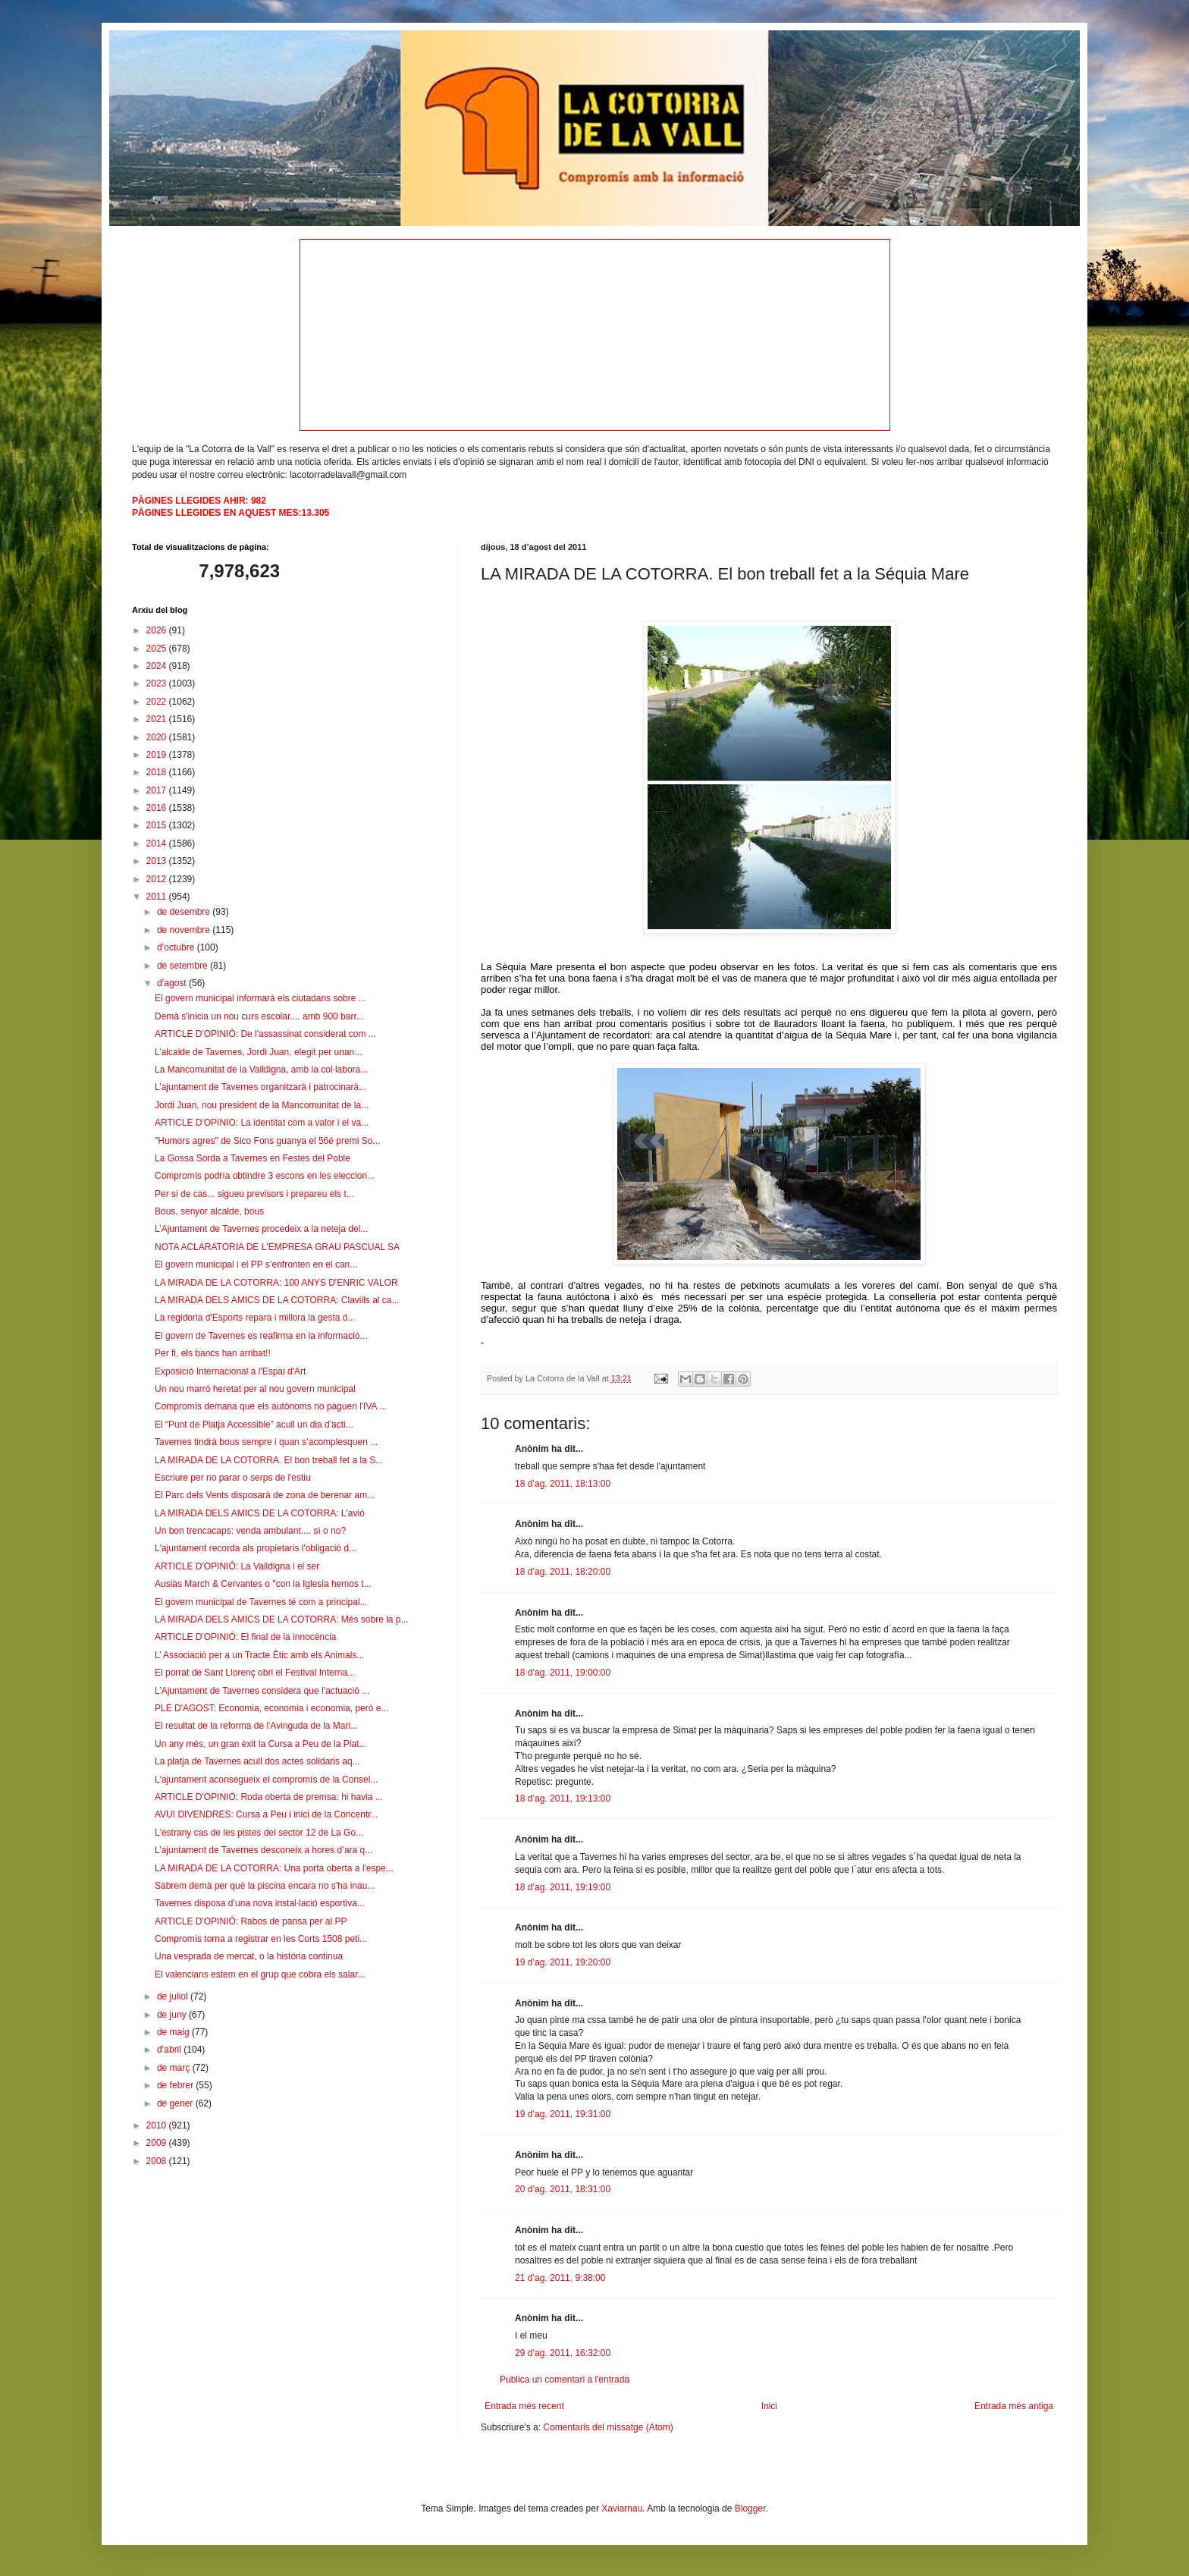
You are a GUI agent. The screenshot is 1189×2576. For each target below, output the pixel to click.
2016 (157, 808)
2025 (157, 648)
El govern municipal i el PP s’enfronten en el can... (256, 1264)
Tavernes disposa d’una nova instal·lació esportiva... (260, 1903)
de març (175, 2067)
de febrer (176, 2085)
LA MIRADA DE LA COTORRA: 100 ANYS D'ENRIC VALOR (276, 1282)
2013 (157, 861)
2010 (157, 2125)
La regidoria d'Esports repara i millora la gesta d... (255, 1317)
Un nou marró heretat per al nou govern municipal (255, 1389)
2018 (157, 772)
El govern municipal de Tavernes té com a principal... (261, 1602)
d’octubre (177, 947)
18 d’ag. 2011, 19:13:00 (562, 1798)
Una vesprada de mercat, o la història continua (249, 1956)
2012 (157, 879)
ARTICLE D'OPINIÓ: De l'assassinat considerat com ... (265, 1034)
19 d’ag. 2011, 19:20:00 (562, 1962)
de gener (176, 2103)
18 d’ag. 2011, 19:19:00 (562, 1887)
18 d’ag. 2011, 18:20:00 (562, 1571)
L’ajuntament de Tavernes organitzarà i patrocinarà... (260, 1087)
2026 (157, 630)
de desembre (184, 911)
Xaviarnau (621, 2508)
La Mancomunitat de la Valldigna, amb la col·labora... (261, 1069)
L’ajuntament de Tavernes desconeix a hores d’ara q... (263, 1850)
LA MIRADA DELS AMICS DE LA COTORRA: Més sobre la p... (282, 1619)
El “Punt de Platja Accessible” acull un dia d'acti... (254, 1424)
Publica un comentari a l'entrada (564, 2379)
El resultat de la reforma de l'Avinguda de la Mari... (256, 1725)
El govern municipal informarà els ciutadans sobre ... (260, 998)
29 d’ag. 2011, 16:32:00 (562, 2353)
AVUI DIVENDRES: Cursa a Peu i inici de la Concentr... (266, 1814)
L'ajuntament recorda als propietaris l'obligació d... (255, 1548)
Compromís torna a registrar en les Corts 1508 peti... (261, 1939)
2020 (157, 737)
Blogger (750, 2508)
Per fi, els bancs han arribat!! (213, 1353)
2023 (157, 683)
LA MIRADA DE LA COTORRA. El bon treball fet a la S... (269, 1460)
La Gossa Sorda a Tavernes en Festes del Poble (252, 1158)
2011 (157, 896)
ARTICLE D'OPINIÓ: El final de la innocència (246, 1637)
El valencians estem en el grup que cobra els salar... (260, 1974)
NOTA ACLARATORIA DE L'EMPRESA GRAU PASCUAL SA (277, 1247)
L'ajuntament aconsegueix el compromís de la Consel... (266, 1779)
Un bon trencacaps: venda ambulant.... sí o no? (250, 1530)
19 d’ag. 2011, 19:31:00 (562, 2114)
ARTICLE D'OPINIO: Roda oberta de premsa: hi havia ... (269, 1797)
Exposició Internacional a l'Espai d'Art (230, 1371)
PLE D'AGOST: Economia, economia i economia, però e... (271, 1708)
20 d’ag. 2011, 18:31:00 (562, 2189)
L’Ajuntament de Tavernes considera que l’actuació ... (262, 1690)
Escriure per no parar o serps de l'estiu (233, 1477)
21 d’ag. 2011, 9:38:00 (560, 2278)
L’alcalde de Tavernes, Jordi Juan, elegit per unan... (258, 1052)
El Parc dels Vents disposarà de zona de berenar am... (265, 1495)
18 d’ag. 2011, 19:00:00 (562, 1672)
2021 (157, 719)
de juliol (173, 1996)
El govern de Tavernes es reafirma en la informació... (261, 1335)
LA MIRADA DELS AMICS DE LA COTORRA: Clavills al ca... (277, 1300)
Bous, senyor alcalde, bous (209, 1211)
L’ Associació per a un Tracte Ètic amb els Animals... (259, 1655)
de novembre (184, 930)
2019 (157, 754)
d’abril (170, 2049)
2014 (157, 843)
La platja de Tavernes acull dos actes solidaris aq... (257, 1761)
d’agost (173, 983)
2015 (157, 825)
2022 (157, 701)
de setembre (183, 965)
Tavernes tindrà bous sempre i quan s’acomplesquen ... (266, 1442)
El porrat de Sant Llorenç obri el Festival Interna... (255, 1672)
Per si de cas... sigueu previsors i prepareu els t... (254, 1194)
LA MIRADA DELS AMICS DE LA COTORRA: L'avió (260, 1513)
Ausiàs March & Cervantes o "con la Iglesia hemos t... (263, 1584)
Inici (769, 2406)
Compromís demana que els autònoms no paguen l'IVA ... (271, 1406)
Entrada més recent (524, 2406)
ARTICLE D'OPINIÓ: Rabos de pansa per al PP (251, 1921)
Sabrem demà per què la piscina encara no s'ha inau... (265, 1885)
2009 (157, 2143)
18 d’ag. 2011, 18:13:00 (562, 1483)
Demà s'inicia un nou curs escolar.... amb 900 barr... (259, 1016)
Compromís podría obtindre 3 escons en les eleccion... (265, 1175)
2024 (157, 666)
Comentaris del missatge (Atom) (608, 2427)
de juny (173, 2014)
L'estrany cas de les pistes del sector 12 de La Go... (259, 1832)
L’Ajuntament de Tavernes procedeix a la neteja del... (261, 1229)
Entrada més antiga (1013, 2406)
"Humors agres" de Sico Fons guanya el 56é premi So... (267, 1141)
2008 (157, 2161)
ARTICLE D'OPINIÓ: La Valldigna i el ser (237, 1566)
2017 (157, 790)
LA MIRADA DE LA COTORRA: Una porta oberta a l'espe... (274, 1868)
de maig (174, 2032)
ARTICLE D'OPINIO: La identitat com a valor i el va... (262, 1122)
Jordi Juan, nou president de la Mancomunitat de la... (262, 1105)
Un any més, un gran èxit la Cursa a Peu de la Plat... (260, 1744)
